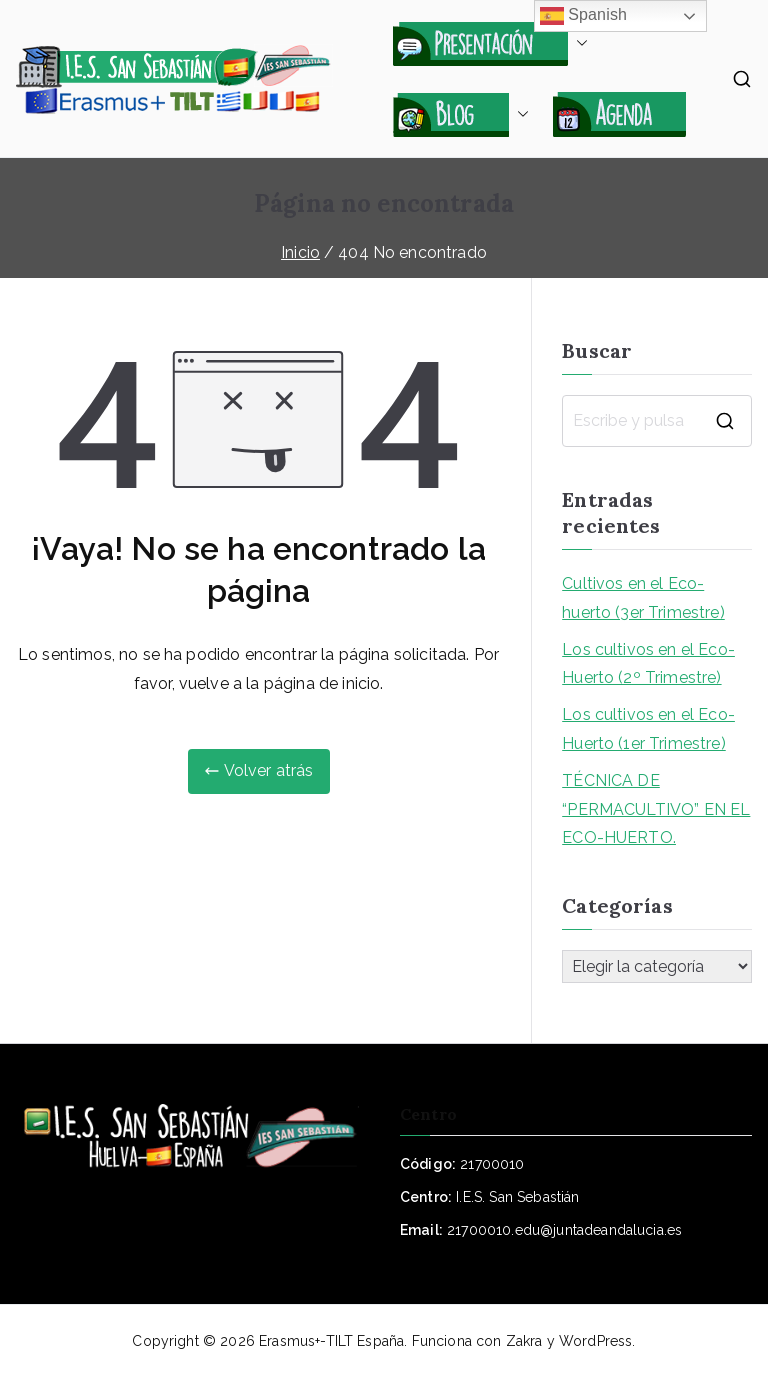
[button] (578, 43)
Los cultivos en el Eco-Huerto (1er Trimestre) (648, 729)
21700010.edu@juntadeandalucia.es (564, 1230)
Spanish (584, 16)
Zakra (524, 1341)
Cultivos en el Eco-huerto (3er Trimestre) (643, 598)
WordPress (595, 1341)
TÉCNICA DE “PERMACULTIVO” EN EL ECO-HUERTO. (656, 809)
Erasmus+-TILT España (331, 1341)
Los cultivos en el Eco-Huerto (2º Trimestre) (648, 664)
